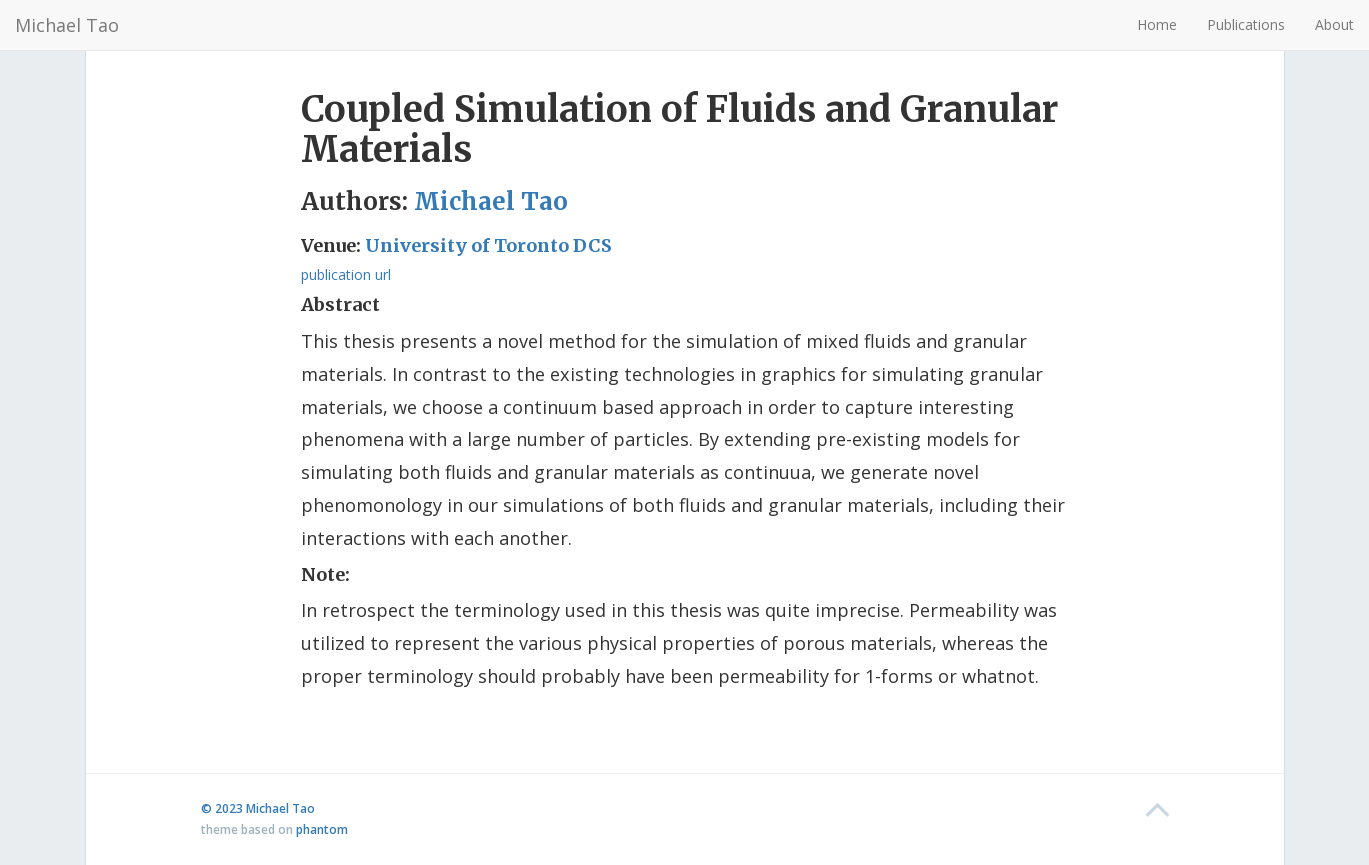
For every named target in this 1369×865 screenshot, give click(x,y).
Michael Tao (67, 25)
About (1334, 24)
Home (1157, 24)
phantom (322, 829)
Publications (1246, 24)
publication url (346, 274)
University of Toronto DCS (488, 245)
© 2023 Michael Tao (258, 808)
